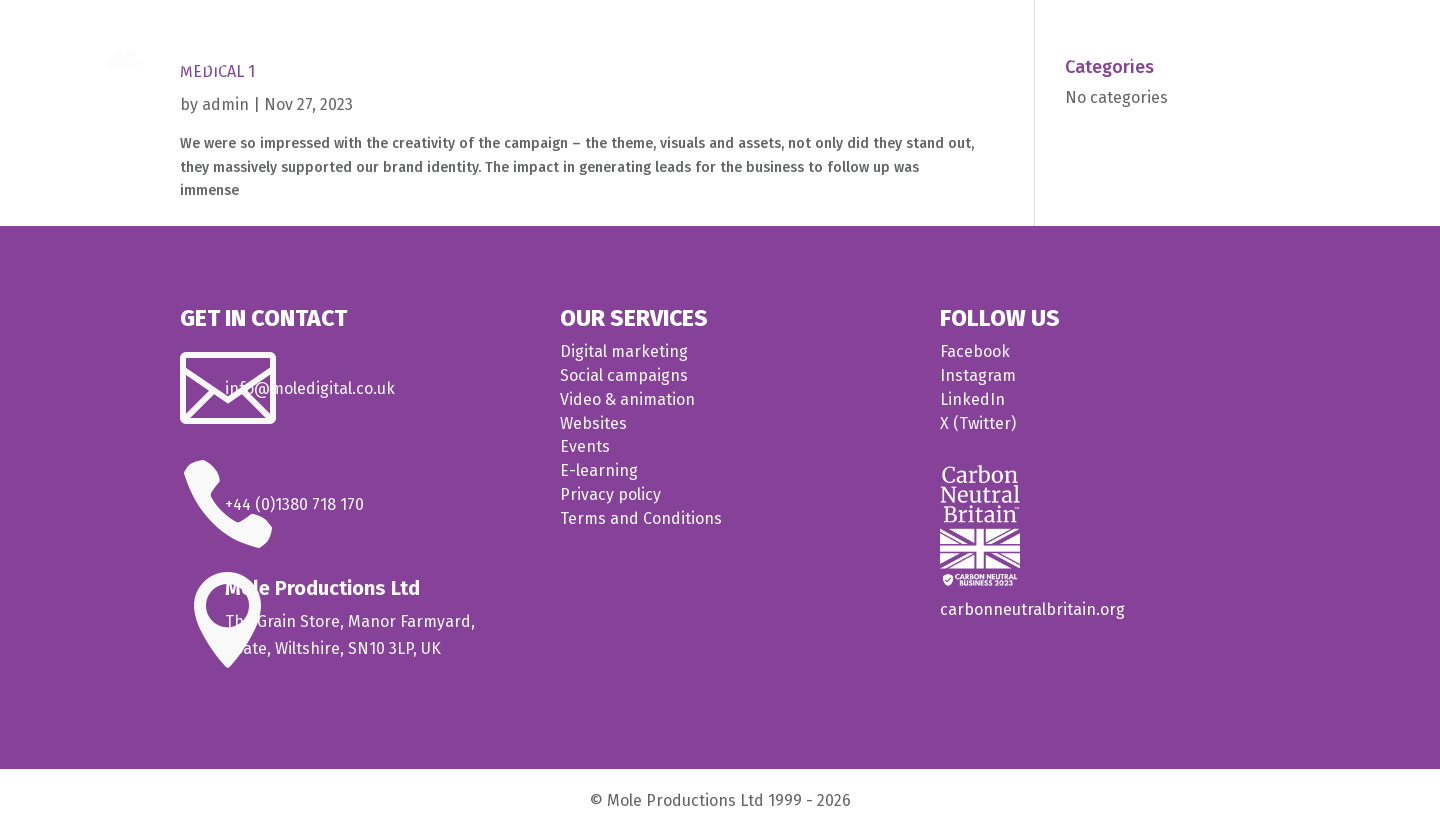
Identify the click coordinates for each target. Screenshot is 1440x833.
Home (901, 56)
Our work (1153, 56)
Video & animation (627, 399)
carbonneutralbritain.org (1032, 609)
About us (1224, 56)
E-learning (599, 470)
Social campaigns (624, 375)
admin (225, 104)
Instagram (978, 375)
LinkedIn (972, 399)
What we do (970, 56)
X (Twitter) (978, 423)
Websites (593, 423)
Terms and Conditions (641, 518)
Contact (1309, 56)
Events (585, 446)
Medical (1066, 56)
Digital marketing (624, 351)
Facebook (975, 351)
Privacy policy (610, 494)
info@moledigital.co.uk (310, 388)
